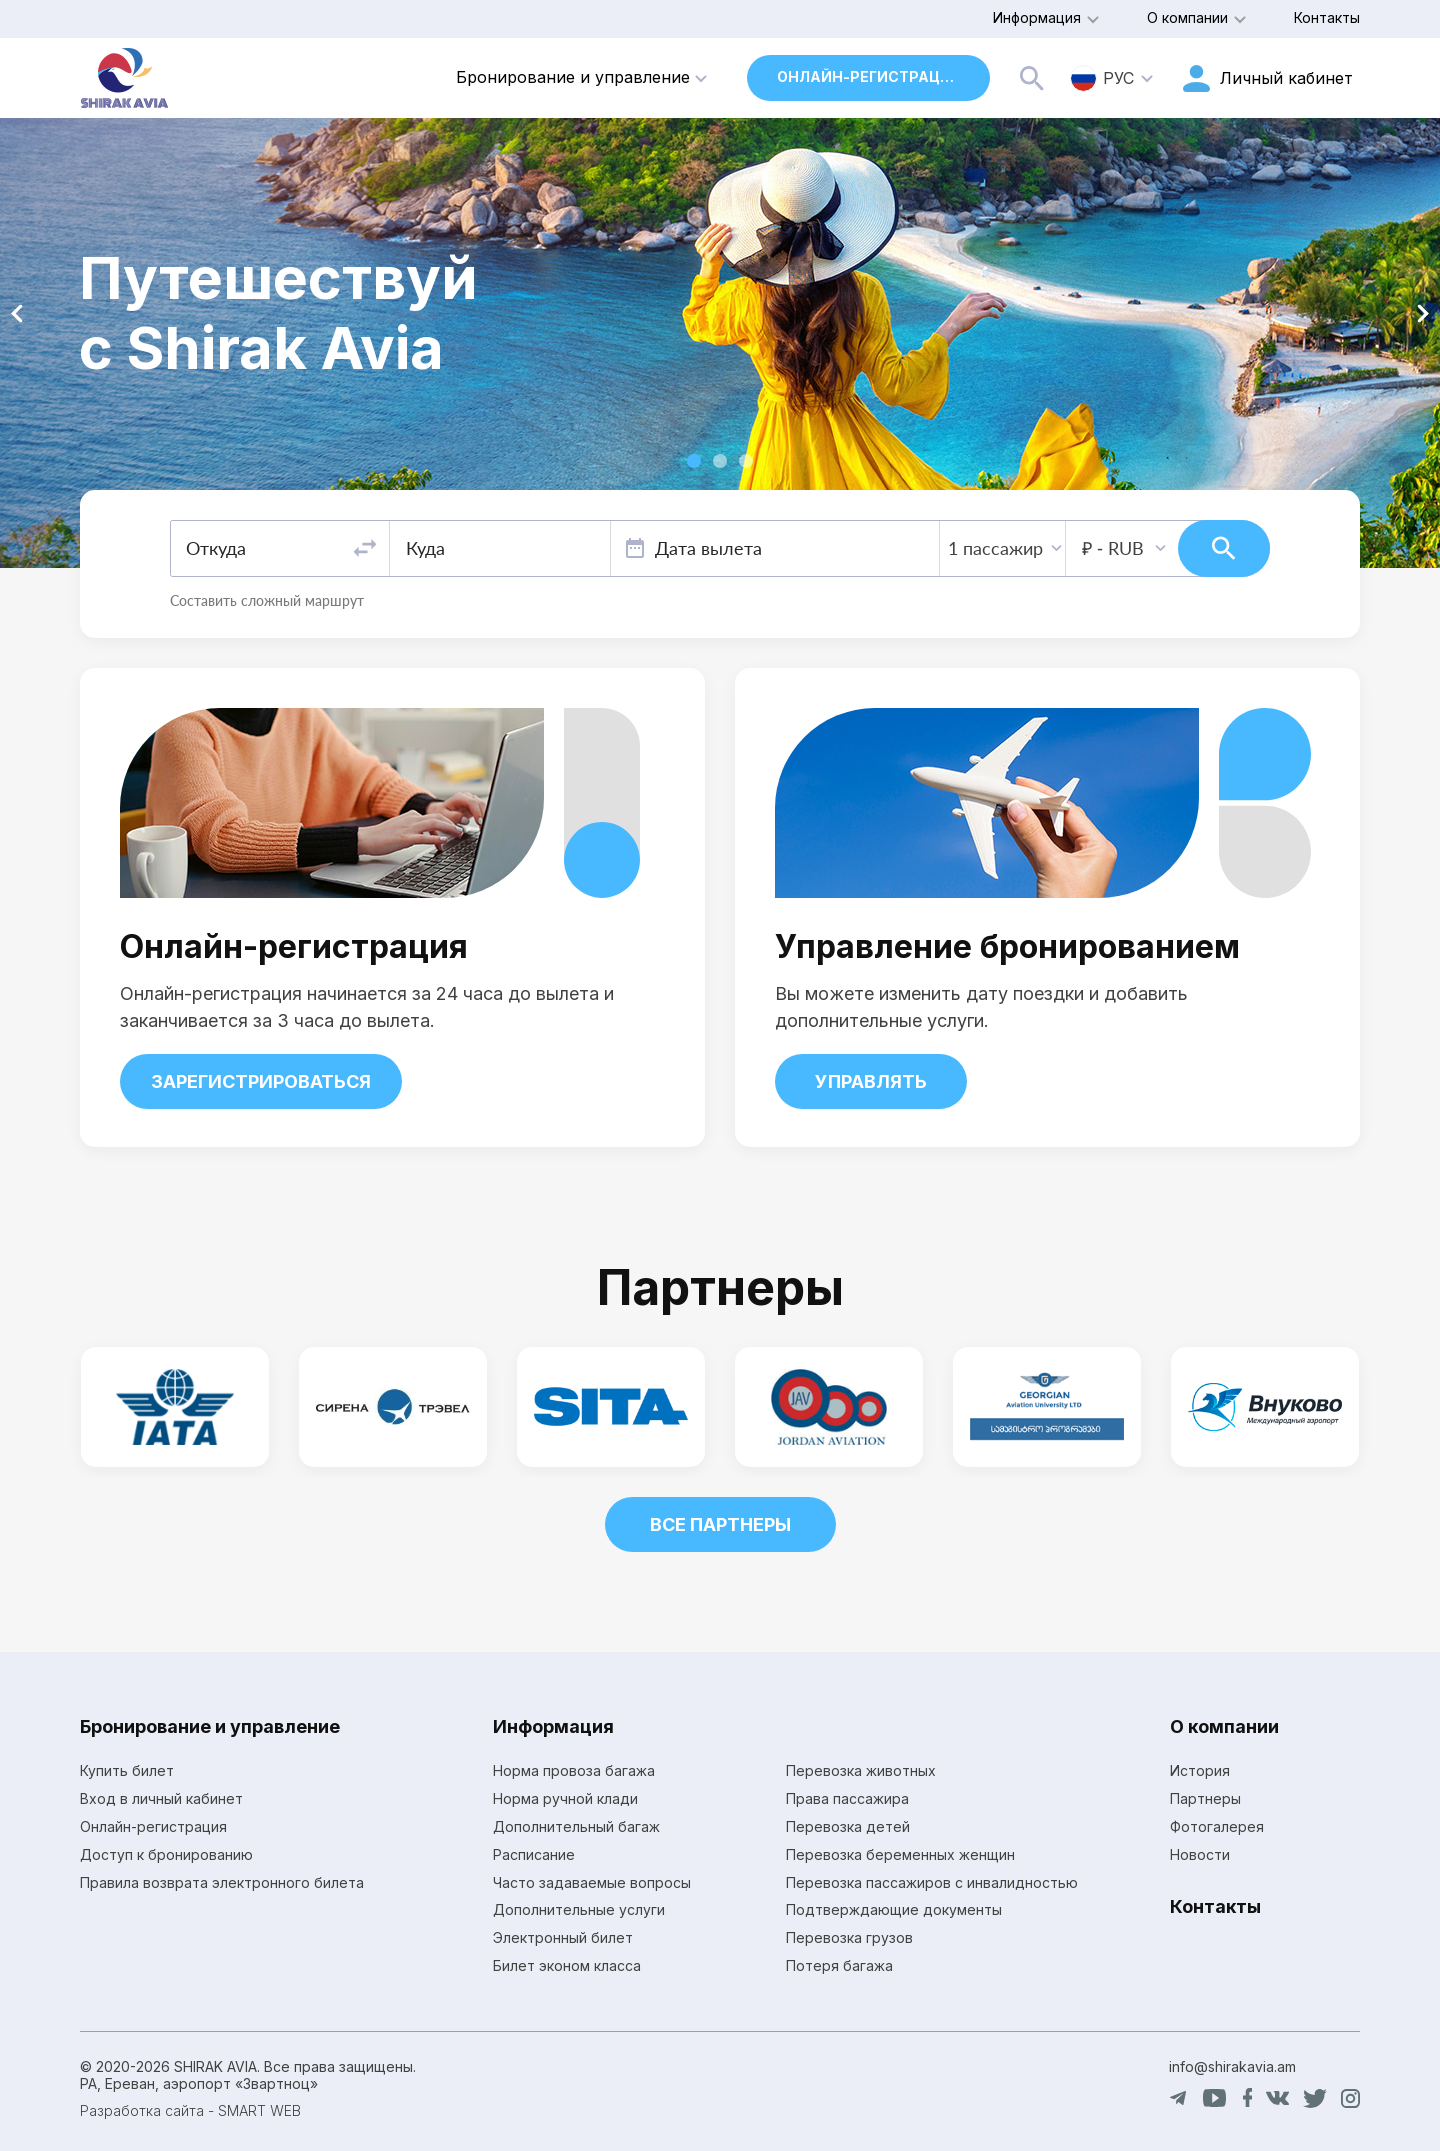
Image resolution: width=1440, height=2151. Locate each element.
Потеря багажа (839, 1965)
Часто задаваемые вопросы (592, 1882)
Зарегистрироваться (261, 1081)
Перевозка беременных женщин (900, 1854)
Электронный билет (563, 1937)
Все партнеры (720, 1524)
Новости (1200, 1854)
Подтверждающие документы (894, 1909)
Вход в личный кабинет (161, 1798)
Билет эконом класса (567, 1965)
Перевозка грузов (849, 1937)
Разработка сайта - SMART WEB (190, 2110)
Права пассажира (847, 1798)
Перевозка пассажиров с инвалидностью (932, 1882)
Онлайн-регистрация (869, 76)
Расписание (534, 1854)
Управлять (871, 1081)
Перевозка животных (861, 1770)
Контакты (1327, 17)
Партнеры (1205, 1798)
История (1200, 1770)
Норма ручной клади (565, 1798)
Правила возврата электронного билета (222, 1882)
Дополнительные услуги (579, 1909)
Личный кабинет (1286, 78)
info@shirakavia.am (1232, 2066)
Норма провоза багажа (574, 1770)
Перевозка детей (848, 1826)
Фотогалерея (1217, 1826)
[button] (694, 461)
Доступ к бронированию (166, 1854)
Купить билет (127, 1770)
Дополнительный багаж (576, 1826)
